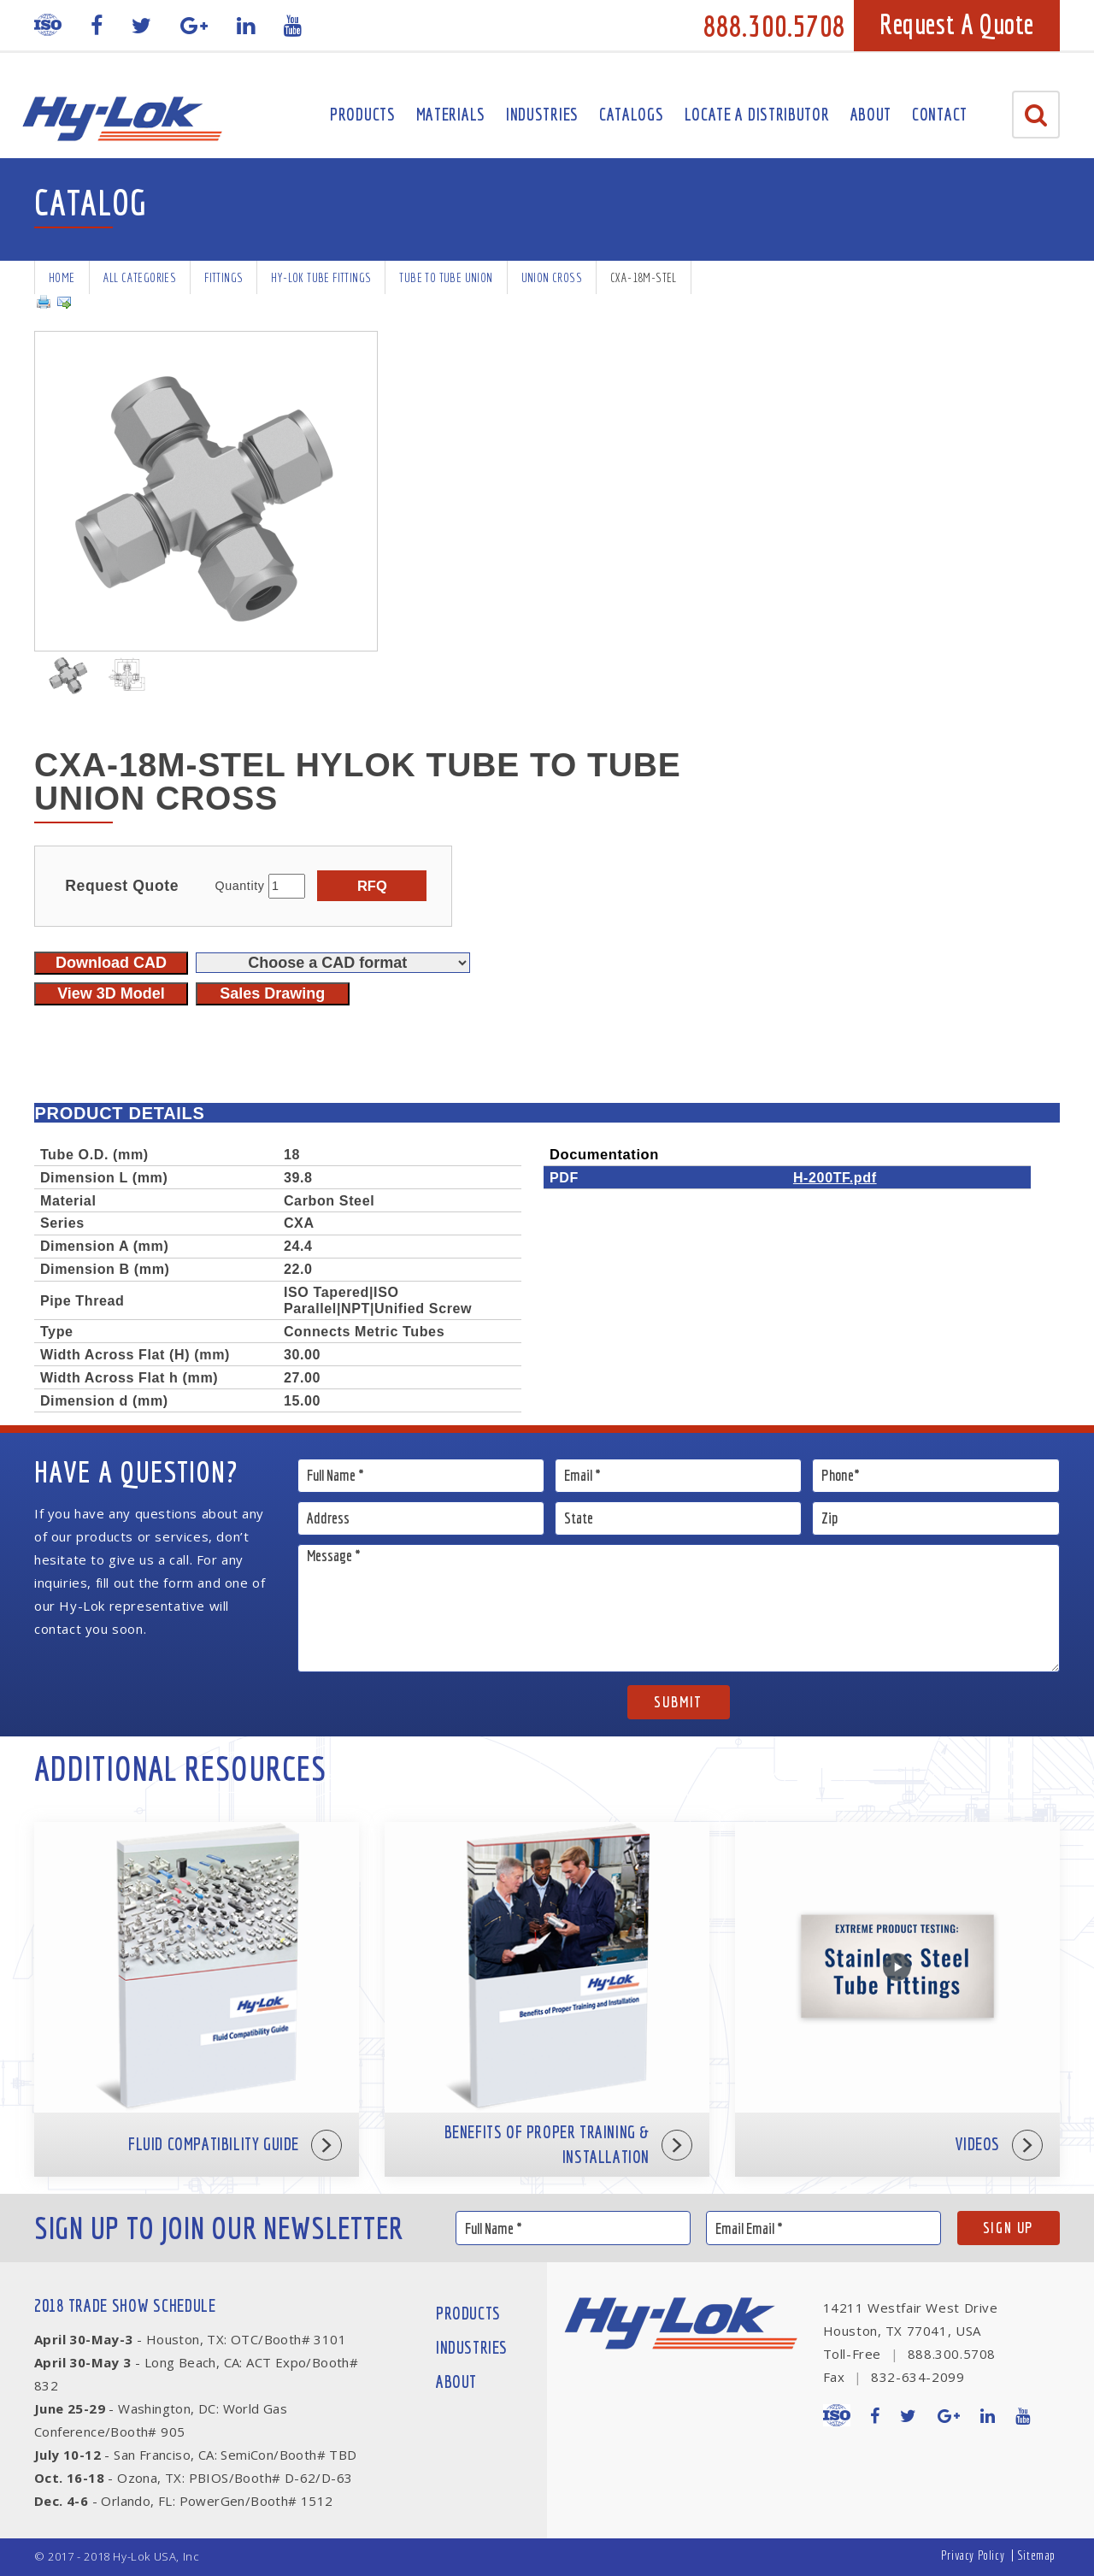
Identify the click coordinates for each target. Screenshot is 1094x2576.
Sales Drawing (272, 993)
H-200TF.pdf (835, 1177)
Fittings (223, 277)
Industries (542, 114)
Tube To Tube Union (445, 277)
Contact (940, 114)
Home (62, 277)
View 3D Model (111, 993)
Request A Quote (956, 24)
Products (363, 114)
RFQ (372, 885)
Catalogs (631, 114)
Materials (450, 114)
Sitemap (1036, 2555)
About (871, 114)
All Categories (140, 277)
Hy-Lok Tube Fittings (321, 277)
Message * (679, 1608)
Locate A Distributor (757, 114)
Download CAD (111, 962)
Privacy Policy (972, 2555)
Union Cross (551, 277)
